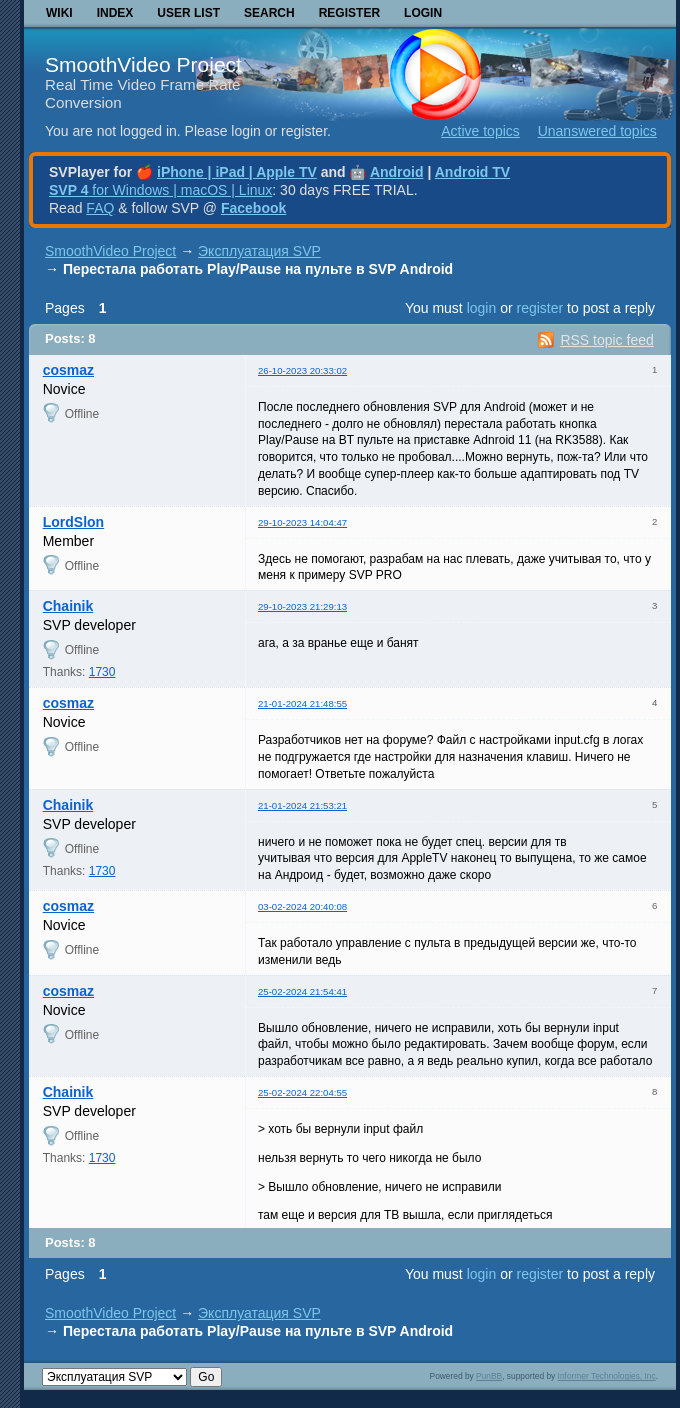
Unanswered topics (597, 131)
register (539, 308)
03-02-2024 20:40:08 (302, 906)
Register (349, 13)
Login (423, 13)
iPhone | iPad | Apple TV (237, 172)
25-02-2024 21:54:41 (302, 991)
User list (188, 13)
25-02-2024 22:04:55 (302, 1092)
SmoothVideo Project (143, 64)
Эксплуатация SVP (259, 251)
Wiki (59, 13)
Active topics (480, 131)
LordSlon (73, 522)
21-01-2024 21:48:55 (302, 703)
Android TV (472, 172)
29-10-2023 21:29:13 (302, 606)
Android (397, 172)
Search (269, 13)
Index (115, 13)
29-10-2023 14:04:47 (302, 522)
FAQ (100, 208)
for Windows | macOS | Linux (160, 190)
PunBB (489, 1376)
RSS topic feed (606, 340)
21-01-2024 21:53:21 (302, 805)
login (482, 308)
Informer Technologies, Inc (607, 1376)
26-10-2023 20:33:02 (302, 370)
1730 (102, 672)
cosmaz (68, 370)
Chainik (68, 606)
